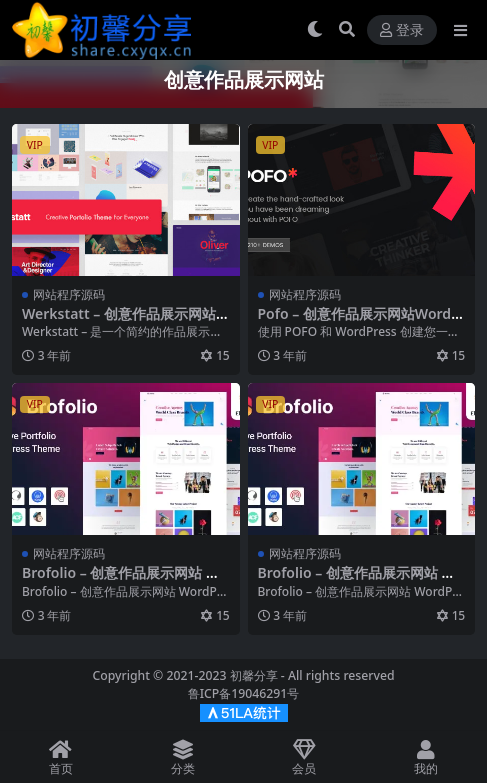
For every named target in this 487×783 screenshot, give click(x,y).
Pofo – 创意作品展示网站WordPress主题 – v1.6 (359, 322)
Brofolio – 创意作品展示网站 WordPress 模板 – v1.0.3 (125, 581)
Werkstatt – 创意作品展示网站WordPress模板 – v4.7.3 (125, 322)
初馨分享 (254, 675)
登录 (402, 30)
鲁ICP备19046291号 (244, 693)
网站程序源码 (69, 294)
